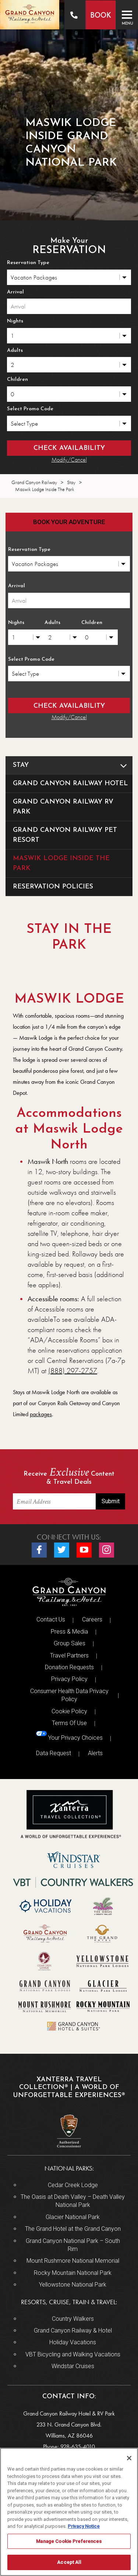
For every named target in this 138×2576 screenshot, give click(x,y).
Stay (72, 765)
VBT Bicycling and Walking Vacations (72, 2354)
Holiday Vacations (72, 2342)
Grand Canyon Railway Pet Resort (65, 835)
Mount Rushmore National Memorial (72, 2260)
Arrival (15, 292)
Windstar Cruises (73, 2366)
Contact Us (50, 1619)
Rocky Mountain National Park (73, 2272)
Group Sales (69, 1643)
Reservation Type (28, 263)
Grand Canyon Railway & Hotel (73, 2330)
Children (17, 379)
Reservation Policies (53, 886)
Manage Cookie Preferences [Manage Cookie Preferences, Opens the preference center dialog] (69, 2541)
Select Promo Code (30, 409)
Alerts (95, 1753)
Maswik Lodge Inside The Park (61, 863)
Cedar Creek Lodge (73, 2185)
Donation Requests (69, 1667)
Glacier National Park (73, 2217)
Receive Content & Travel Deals (69, 1477)
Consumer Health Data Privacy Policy (69, 1695)
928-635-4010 (77, 2446)
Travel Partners (69, 1655)
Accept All (69, 2562)
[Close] (129, 2458)
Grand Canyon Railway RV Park (63, 806)
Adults (15, 350)
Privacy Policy (69, 1678)
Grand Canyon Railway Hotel (70, 783)
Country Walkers (73, 2318)
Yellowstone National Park (72, 2284)
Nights (15, 321)
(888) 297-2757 (72, 1370)
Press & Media (69, 1631)
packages (41, 1414)
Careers (92, 1619)
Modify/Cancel (69, 459)
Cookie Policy (69, 1711)
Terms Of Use (69, 1723)
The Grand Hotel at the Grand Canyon (73, 2228)
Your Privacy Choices (69, 1736)
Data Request (53, 1753)
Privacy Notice (84, 2526)
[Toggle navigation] (127, 14)
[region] (69, 2512)
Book (99, 15)
